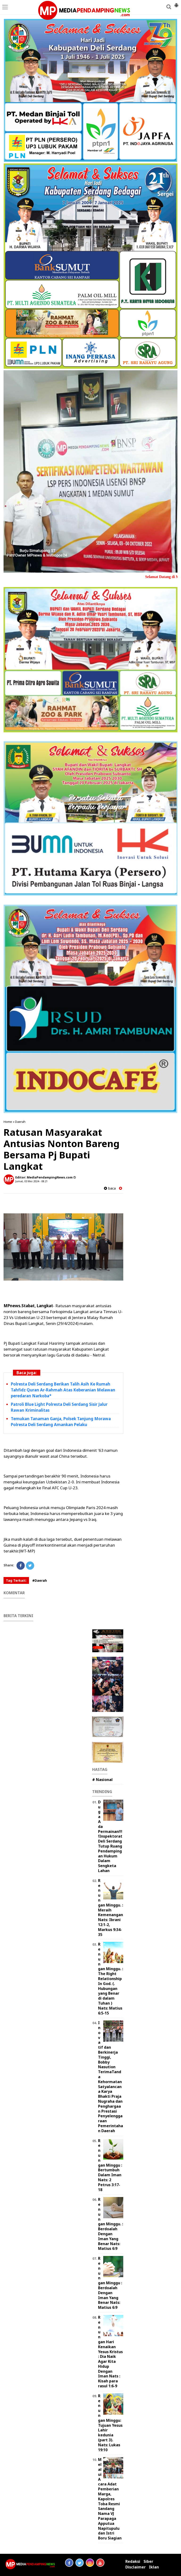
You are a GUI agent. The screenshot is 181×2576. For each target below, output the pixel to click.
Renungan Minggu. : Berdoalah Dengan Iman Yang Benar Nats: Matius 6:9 (110, 2224)
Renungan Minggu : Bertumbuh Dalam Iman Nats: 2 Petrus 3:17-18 (110, 2165)
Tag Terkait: (16, 1580)
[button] (176, 3)
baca (110, 1188)
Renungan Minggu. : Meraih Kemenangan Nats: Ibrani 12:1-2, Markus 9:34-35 (110, 1907)
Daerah (20, 1121)
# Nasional (102, 1779)
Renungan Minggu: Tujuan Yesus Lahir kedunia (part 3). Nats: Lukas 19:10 (110, 2422)
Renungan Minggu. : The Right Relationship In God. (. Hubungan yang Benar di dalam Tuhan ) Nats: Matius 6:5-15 (110, 1978)
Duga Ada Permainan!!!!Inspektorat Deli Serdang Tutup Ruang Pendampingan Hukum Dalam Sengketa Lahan (110, 1836)
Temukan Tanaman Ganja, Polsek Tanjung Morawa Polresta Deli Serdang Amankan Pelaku (61, 1421)
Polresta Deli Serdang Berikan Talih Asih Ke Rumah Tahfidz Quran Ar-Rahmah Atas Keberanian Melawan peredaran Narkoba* (63, 1389)
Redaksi (132, 2561)
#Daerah (39, 1580)
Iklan (154, 2567)
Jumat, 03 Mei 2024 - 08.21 (31, 1181)
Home (8, 1121)
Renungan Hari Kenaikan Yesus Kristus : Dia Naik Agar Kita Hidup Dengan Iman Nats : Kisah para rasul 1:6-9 (110, 2352)
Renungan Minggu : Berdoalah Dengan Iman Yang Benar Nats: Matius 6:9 (110, 2283)
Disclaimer (135, 2567)
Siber (148, 2561)
